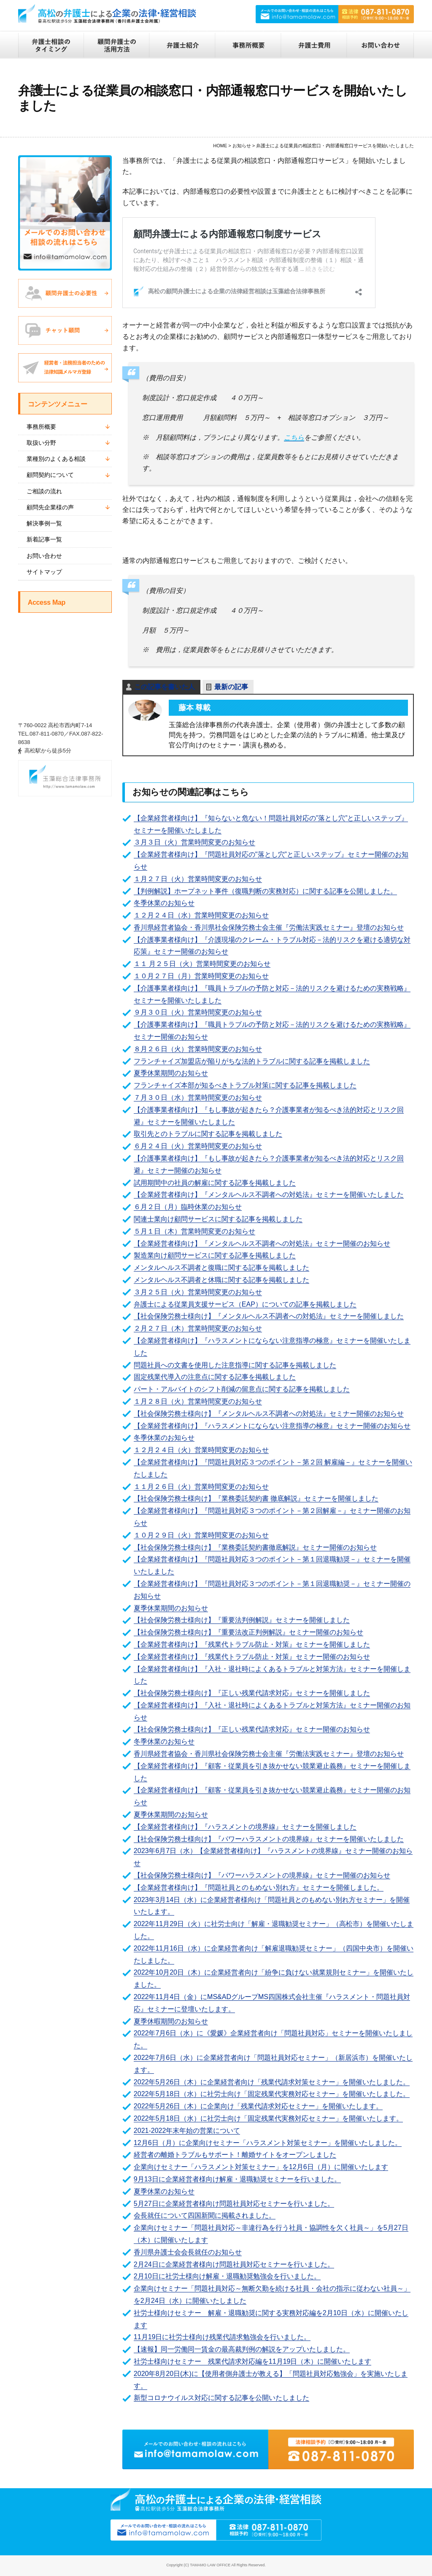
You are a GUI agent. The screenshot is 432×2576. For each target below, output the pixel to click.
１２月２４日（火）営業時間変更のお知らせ (201, 1449)
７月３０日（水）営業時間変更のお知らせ (198, 1097)
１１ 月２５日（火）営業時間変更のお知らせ (202, 963)
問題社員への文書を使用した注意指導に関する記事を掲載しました (235, 1365)
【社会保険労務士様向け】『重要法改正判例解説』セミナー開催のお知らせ (248, 1632)
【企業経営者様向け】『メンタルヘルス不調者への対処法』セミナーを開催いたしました (269, 1194)
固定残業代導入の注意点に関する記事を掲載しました (215, 1376)
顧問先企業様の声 (50, 507)
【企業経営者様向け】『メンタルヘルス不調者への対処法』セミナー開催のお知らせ (262, 1243)
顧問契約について (50, 474)
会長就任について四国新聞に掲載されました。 (204, 2215)
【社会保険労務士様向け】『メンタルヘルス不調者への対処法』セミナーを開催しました (269, 1316)
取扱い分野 (41, 442)
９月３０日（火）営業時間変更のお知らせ (198, 1012)
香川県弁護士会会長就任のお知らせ (188, 2252)
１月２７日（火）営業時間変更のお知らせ (198, 878)
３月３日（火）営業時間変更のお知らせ (194, 842)
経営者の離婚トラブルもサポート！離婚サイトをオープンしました (235, 2154)
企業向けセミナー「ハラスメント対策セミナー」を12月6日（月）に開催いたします (261, 2166)
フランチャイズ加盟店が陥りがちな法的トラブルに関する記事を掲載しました (252, 1061)
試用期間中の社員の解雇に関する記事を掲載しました (215, 1182)
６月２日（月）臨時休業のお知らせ (188, 1206)
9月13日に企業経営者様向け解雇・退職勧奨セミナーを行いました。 (237, 2179)
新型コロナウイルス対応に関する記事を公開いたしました (221, 2397)
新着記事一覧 (44, 539)
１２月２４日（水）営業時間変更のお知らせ (201, 915)
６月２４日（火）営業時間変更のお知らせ (198, 1146)
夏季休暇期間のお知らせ (171, 2021)
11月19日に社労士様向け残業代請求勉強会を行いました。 (222, 2337)
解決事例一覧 (44, 523)
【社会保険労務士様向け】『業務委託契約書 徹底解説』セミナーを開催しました (256, 1498)
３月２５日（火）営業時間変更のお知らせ (198, 1292)
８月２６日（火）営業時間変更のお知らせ (198, 1049)
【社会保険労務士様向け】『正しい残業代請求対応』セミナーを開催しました (252, 1693)
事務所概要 (41, 426)
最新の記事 (231, 686)
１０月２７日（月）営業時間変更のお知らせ (201, 976)
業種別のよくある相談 (56, 458)
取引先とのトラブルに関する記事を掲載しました (208, 1133)
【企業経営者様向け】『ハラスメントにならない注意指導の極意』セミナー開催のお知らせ (272, 1425)
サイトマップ (44, 571)
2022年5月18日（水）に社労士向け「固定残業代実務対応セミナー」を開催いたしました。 (272, 2093)
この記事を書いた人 (164, 686)
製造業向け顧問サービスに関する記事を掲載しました (215, 1255)
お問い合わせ (44, 555)
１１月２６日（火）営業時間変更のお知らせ (201, 1486)
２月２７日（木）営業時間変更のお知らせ (198, 1328)
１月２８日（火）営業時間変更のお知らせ (198, 1401)
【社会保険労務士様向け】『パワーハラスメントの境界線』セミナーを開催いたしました (269, 1839)
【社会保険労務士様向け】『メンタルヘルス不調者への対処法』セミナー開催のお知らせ (269, 1413)
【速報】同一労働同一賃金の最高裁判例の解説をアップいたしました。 (242, 2349)
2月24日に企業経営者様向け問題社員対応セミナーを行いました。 (234, 2264)
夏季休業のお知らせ (164, 2191)
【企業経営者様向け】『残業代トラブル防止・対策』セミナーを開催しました (252, 1644)
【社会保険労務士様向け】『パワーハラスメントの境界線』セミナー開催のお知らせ (262, 1875)
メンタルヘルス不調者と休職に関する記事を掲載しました (221, 1279)
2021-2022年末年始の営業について (187, 2130)
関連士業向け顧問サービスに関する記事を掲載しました (218, 1219)
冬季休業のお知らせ (164, 902)
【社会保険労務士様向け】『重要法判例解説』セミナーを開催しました (242, 1620)
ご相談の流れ (44, 491)
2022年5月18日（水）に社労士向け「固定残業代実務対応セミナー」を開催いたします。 (268, 2118)
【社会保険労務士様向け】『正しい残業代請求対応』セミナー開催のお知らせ (252, 1729)
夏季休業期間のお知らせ (171, 1073)
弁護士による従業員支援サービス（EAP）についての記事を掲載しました (245, 1304)
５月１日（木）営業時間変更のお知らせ (194, 1231)
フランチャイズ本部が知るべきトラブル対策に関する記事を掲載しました (245, 1085)
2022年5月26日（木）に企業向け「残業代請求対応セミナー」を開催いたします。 (258, 2106)
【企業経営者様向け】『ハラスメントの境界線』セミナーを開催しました (245, 1826)
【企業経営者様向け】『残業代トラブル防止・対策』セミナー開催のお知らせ (252, 1656)
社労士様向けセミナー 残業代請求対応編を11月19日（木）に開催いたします (253, 2361)
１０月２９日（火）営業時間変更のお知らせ (201, 1535)
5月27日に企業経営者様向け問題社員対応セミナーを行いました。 (234, 2203)
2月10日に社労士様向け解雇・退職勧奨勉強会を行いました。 (227, 2276)
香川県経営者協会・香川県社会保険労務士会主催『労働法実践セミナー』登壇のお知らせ (269, 927)
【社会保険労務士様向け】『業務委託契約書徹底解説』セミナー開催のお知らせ (255, 1547)
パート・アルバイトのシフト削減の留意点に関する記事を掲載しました (242, 1389)
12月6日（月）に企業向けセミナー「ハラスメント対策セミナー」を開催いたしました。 (268, 2142)
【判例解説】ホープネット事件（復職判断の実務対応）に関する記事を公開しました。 (265, 891)
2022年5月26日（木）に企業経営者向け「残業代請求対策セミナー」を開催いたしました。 (272, 2082)
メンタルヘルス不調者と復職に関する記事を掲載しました (221, 1267)
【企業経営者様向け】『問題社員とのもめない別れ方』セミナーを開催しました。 (258, 1887)
